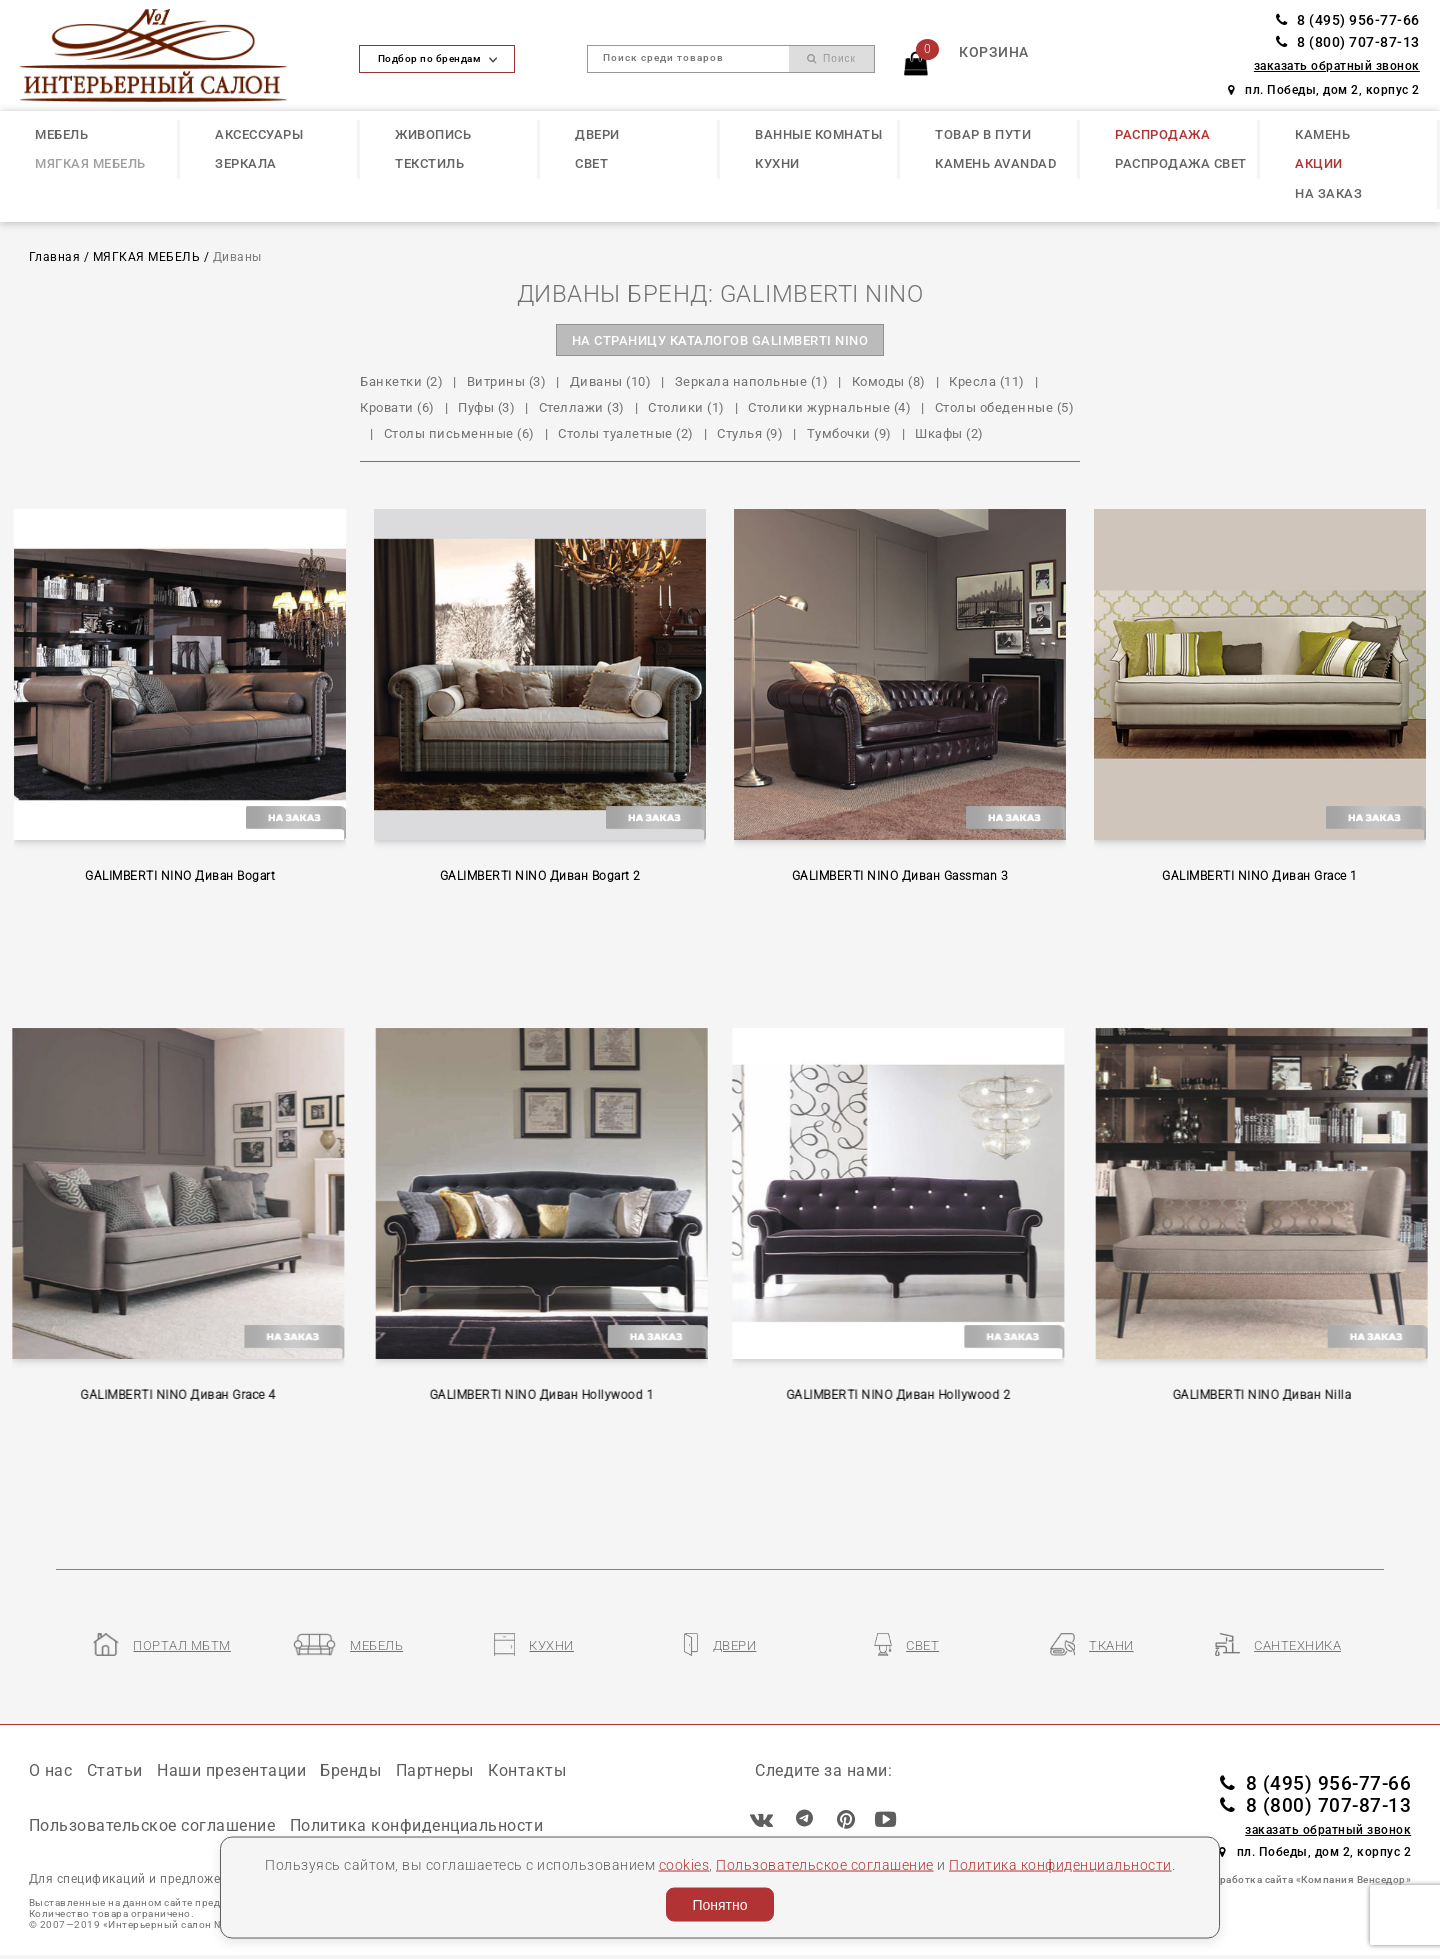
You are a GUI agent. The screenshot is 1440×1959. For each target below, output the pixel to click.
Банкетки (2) (401, 381)
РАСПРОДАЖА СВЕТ (1181, 163)
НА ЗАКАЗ (1328, 193)
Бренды (350, 1770)
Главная (55, 257)
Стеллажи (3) (582, 407)
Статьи (115, 1770)
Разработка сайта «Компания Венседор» (1306, 1879)
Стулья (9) (750, 433)
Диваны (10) (611, 381)
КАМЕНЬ (1322, 134)
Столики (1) (686, 407)
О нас (51, 1770)
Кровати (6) (397, 407)
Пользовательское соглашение (825, 1864)
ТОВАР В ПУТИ (983, 134)
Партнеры (435, 1770)
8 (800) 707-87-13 (1348, 42)
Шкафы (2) (949, 433)
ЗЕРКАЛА (246, 163)
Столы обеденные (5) (1005, 407)
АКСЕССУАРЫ (259, 134)
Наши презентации (231, 1770)
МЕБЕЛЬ (61, 134)
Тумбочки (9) (849, 433)
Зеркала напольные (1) (752, 381)
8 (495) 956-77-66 (1348, 20)
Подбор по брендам (438, 58)
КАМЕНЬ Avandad (995, 163)
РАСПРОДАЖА (1162, 134)
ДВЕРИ (597, 134)
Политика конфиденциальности (1060, 1864)
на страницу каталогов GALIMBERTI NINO (720, 340)
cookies (684, 1864)
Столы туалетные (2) (626, 433)
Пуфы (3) (486, 407)
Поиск (831, 58)
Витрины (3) (507, 381)
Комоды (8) (889, 381)
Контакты (527, 1770)
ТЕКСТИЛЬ (429, 163)
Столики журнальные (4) (829, 407)
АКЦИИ (1319, 163)
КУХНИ (777, 163)
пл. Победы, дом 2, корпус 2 (1324, 90)
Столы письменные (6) (459, 433)
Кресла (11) (987, 381)
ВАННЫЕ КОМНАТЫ (818, 134)
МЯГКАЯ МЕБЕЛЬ (90, 163)
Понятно (719, 1905)
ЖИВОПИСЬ (433, 134)
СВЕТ (591, 163)
